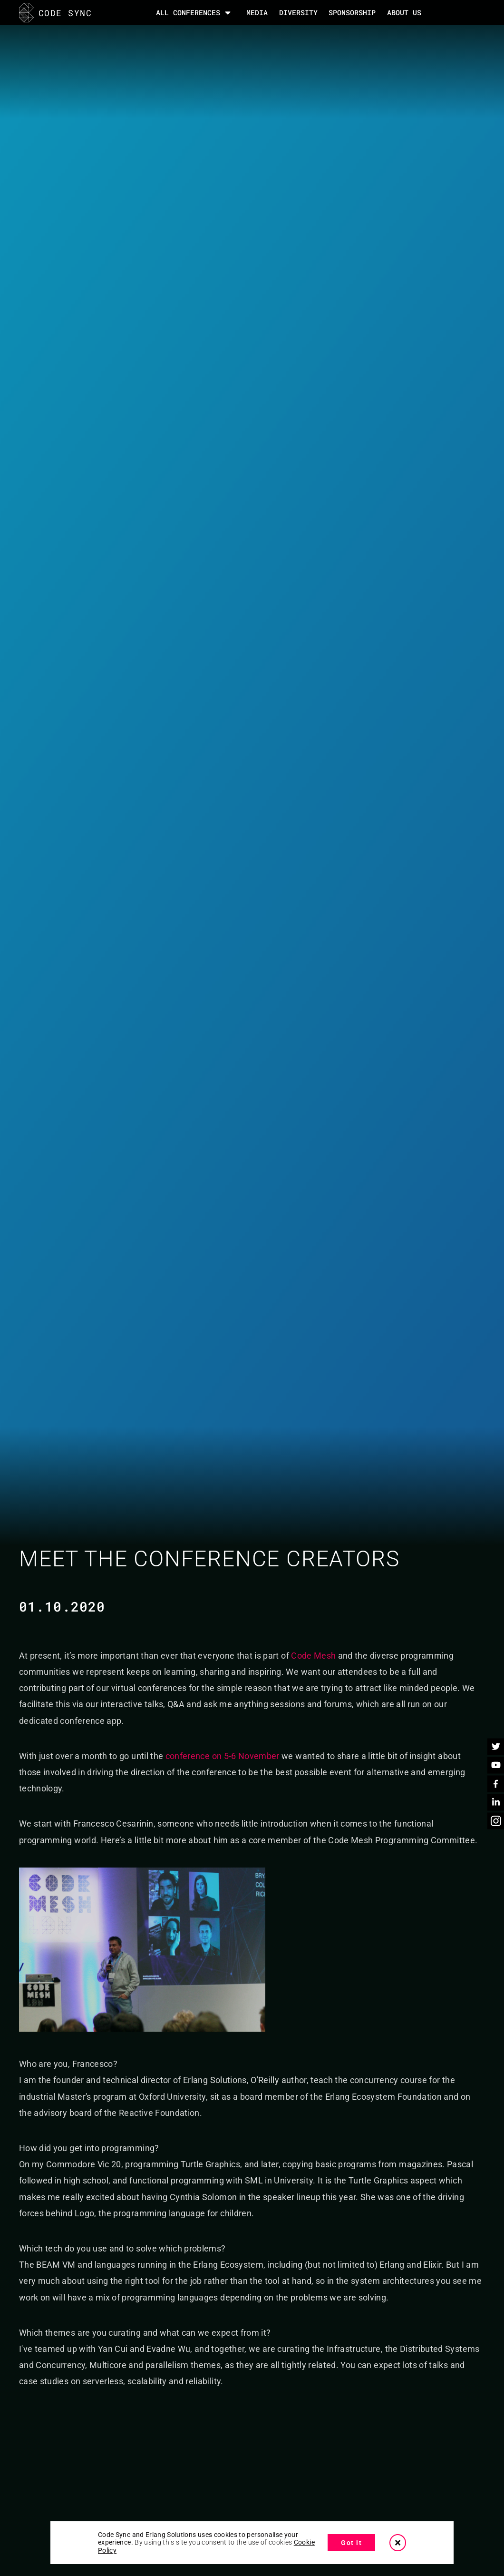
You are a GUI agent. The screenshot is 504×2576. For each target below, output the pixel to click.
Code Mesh (313, 1656)
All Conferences (188, 12)
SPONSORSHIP (352, 12)
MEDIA (257, 12)
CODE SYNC (55, 12)
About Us (404, 12)
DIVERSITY (298, 12)
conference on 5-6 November (222, 1756)
